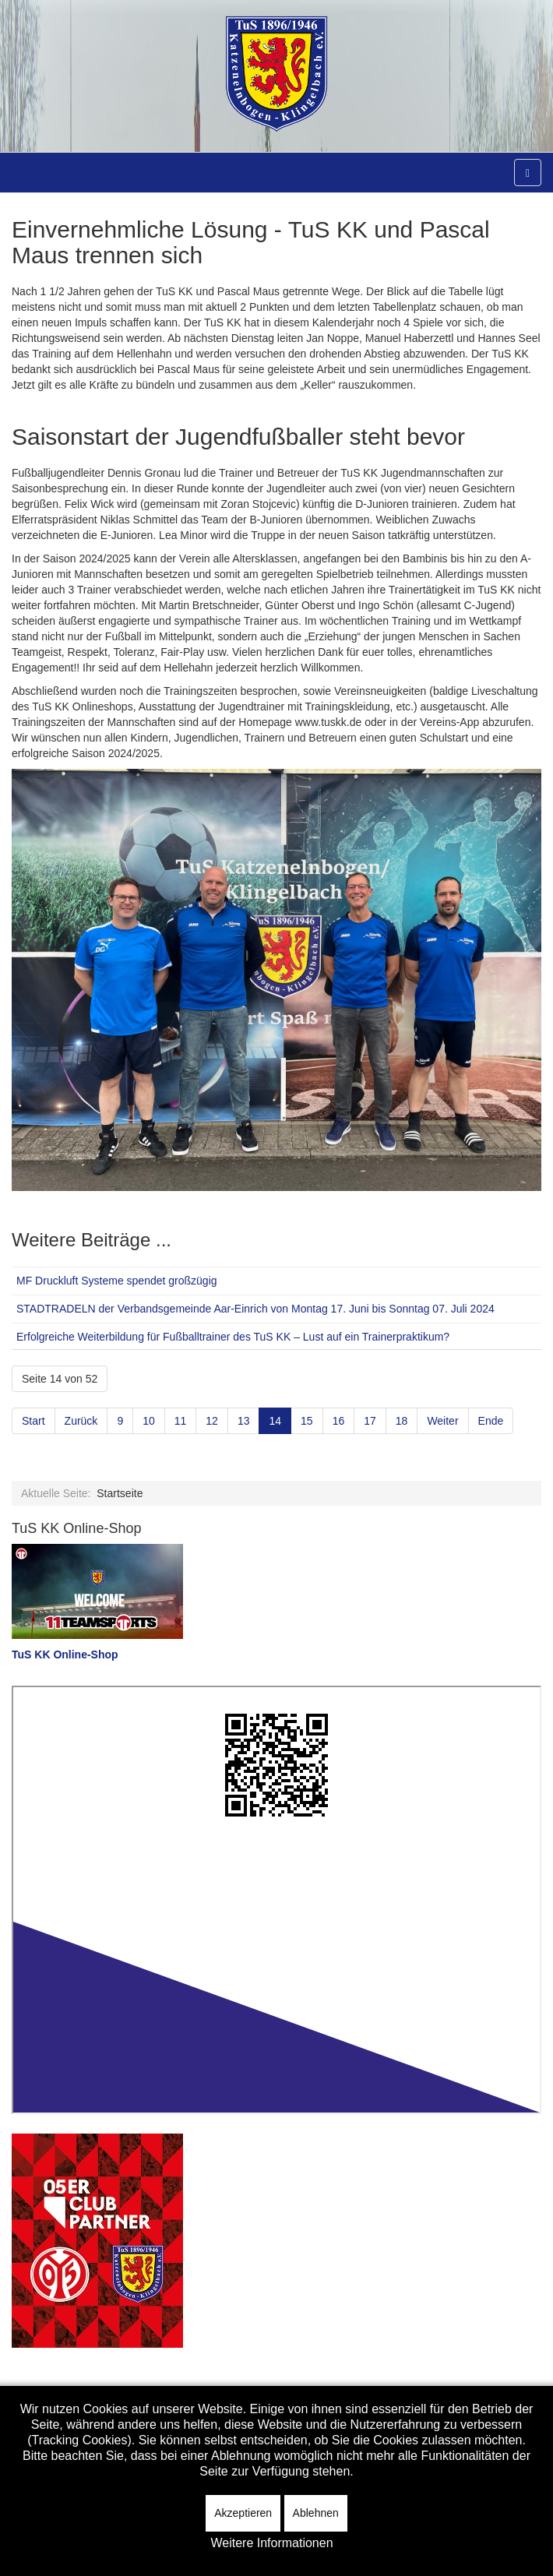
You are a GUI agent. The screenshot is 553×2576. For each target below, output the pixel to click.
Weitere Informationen (271, 2543)
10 (149, 1421)
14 (275, 1421)
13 (244, 1421)
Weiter (442, 1421)
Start (33, 1421)
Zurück (81, 1421)
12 (212, 1421)
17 (370, 1421)
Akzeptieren (243, 2513)
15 (307, 1421)
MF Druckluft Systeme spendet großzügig (116, 1280)
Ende (491, 1421)
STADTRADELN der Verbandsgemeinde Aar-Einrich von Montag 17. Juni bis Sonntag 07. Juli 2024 (255, 1308)
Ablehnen (316, 2513)
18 (402, 1421)
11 (180, 1421)
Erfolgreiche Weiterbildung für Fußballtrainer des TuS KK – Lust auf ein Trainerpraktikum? (232, 1336)
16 (339, 1421)
